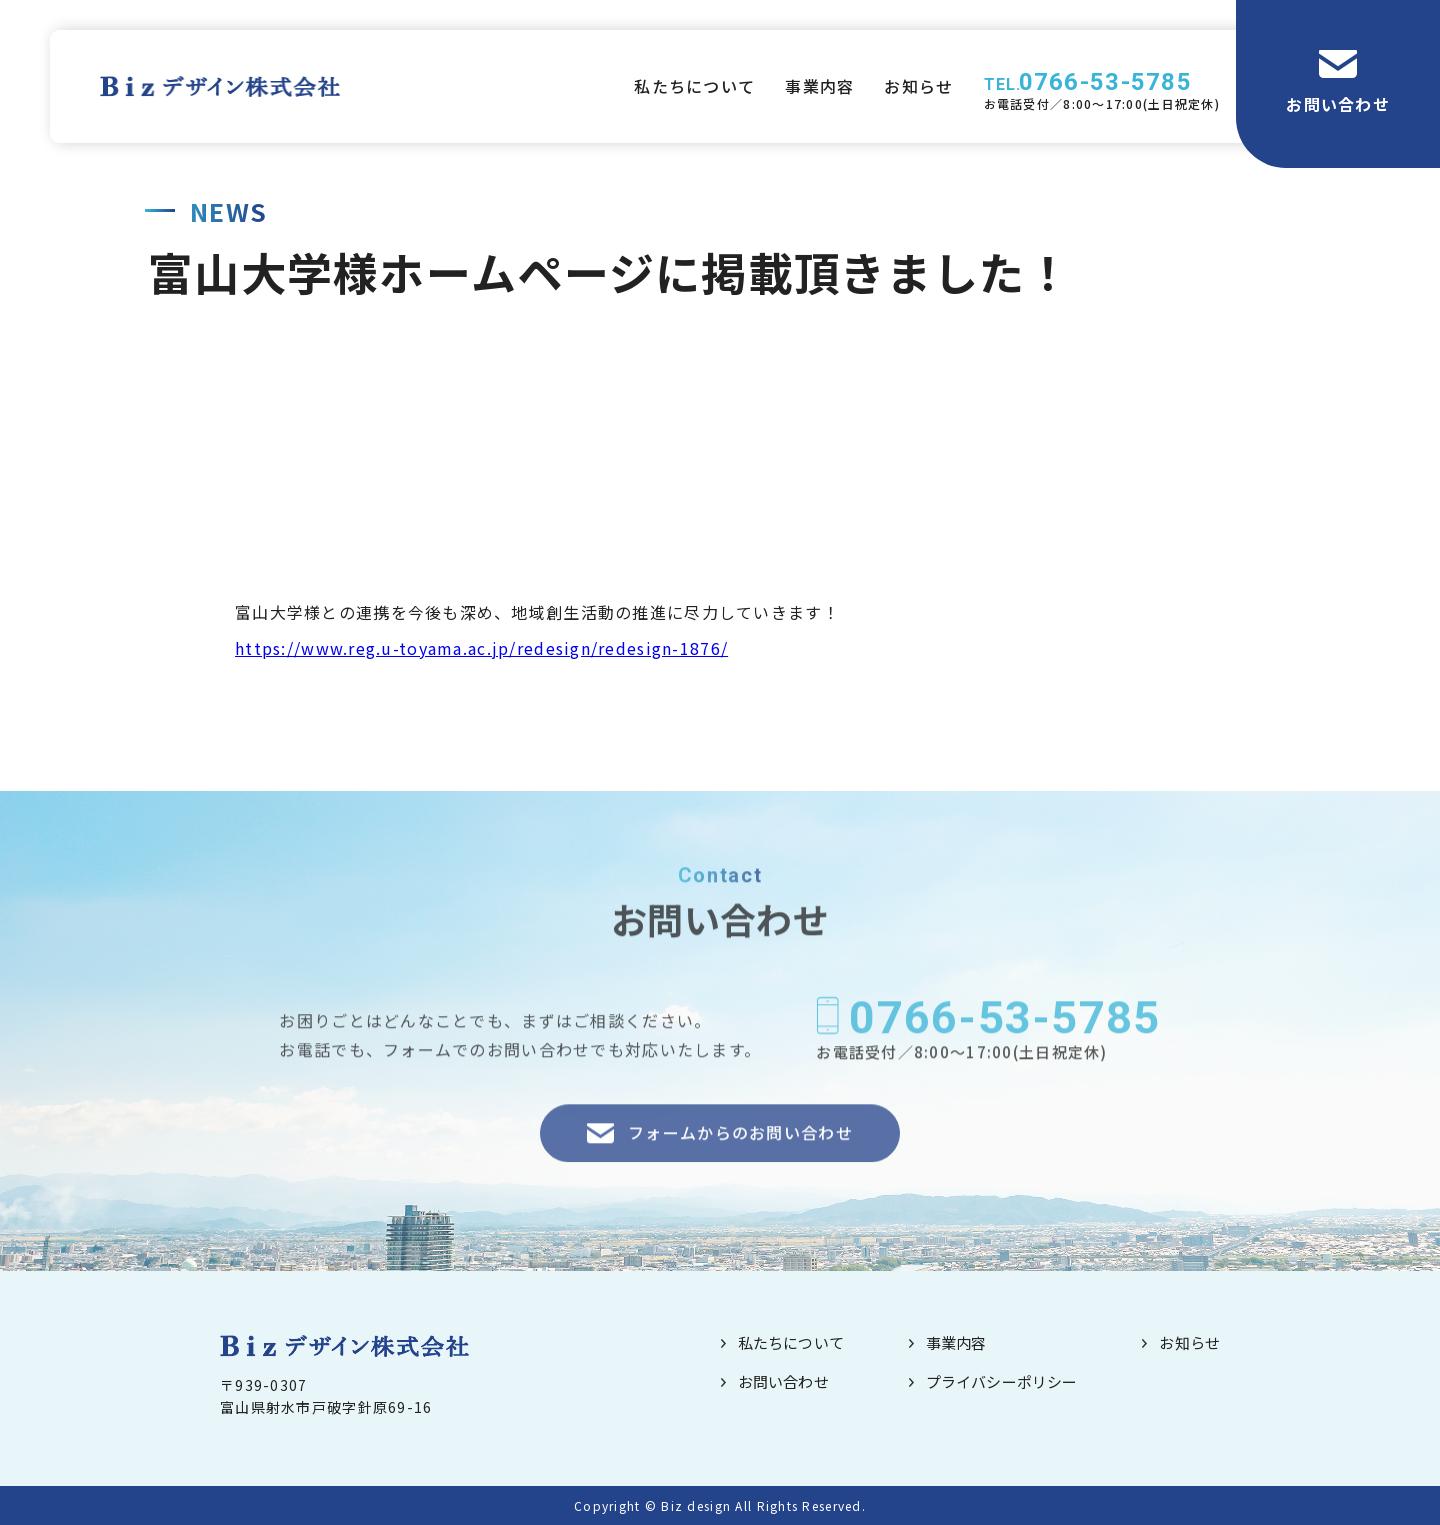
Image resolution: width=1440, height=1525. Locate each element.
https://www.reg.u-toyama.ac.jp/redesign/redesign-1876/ (481, 648)
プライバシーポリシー (1002, 1381)
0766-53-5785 (1105, 82)
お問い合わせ (1338, 104)
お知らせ (918, 86)
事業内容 (819, 86)
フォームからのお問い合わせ (740, 1158)
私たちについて (694, 86)
